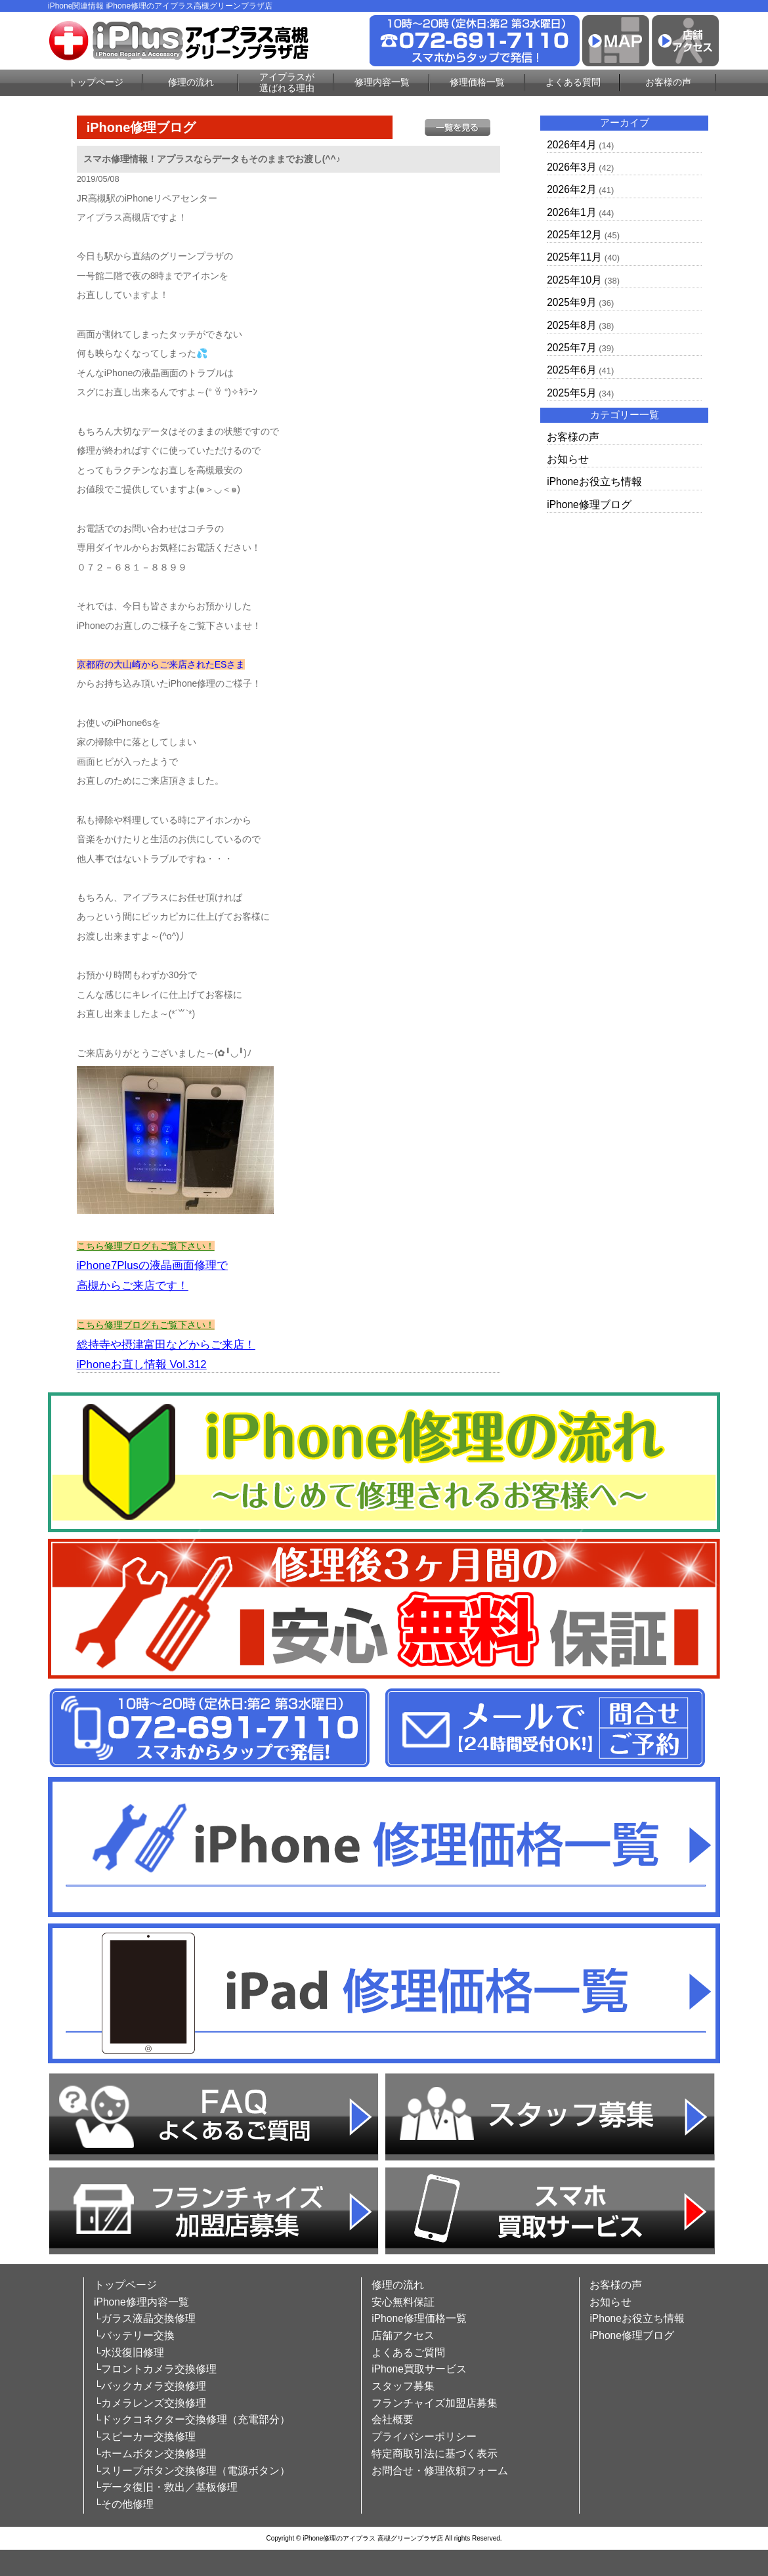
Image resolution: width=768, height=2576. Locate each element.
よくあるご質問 (408, 2352)
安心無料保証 (403, 2302)
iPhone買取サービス (419, 2368)
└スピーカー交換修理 (145, 2436)
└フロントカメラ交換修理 (155, 2368)
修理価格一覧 (477, 82)
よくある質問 (573, 82)
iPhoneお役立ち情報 (594, 481)
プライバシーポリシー (424, 2436)
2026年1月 (571, 212)
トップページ (95, 82)
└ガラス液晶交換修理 (145, 2318)
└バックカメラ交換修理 (150, 2386)
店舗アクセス (403, 2335)
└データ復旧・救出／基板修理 (166, 2487)
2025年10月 (574, 280)
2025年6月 (571, 370)
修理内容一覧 (382, 82)
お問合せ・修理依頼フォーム (440, 2470)
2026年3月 (571, 167)
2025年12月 (574, 234)
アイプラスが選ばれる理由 (286, 82)
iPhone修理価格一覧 (419, 2318)
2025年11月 (574, 257)
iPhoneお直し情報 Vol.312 (142, 1364)
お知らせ (568, 459)
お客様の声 (668, 82)
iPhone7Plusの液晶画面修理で (152, 1265)
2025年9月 (571, 302)
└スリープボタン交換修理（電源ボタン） (192, 2470)
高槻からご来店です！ (132, 1285)
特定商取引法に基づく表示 (435, 2453)
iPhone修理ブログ (589, 504)
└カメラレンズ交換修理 (150, 2403)
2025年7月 (571, 347)
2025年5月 (571, 392)
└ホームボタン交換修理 (150, 2453)
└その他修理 (124, 2504)
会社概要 (393, 2419)
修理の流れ (191, 82)
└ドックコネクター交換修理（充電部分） (192, 2419)
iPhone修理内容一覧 (141, 2302)
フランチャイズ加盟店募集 (435, 2403)
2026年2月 (571, 189)
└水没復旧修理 (129, 2352)
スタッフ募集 (403, 2386)
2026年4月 (571, 144)
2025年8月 (571, 325)
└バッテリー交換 (134, 2335)
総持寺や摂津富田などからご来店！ (166, 1345)
